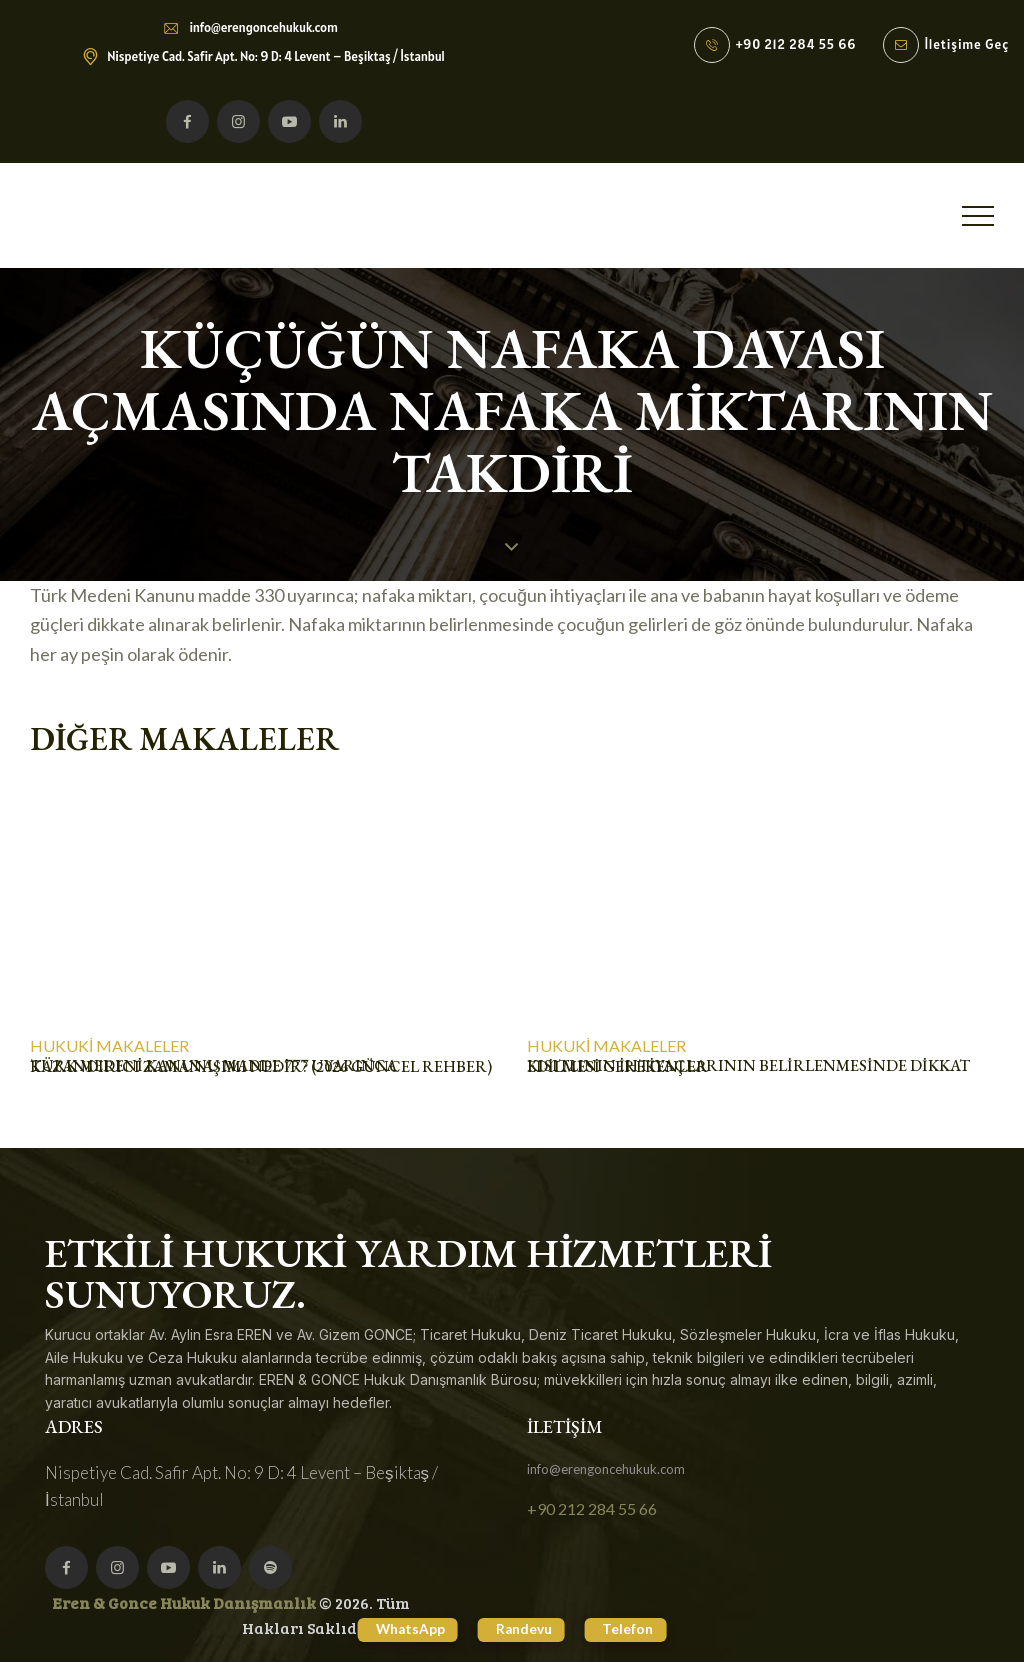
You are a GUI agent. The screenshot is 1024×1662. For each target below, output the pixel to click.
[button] (978, 215)
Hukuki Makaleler (109, 1046)
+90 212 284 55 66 (592, 1508)
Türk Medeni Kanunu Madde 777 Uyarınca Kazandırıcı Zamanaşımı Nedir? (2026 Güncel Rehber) (261, 1066)
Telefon (643, 1628)
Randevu (524, 1628)
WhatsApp (395, 1628)
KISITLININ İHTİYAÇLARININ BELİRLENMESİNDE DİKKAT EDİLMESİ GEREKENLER (748, 1066)
